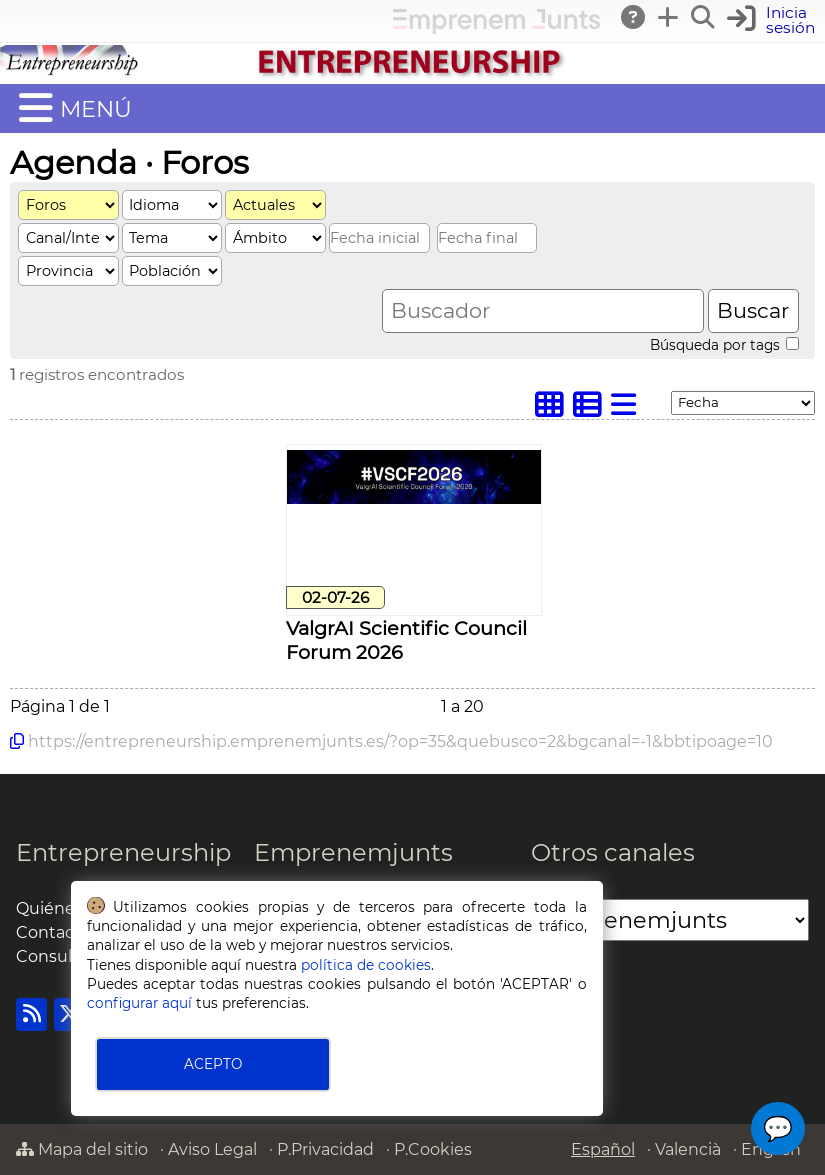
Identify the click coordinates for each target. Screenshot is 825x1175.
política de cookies (366, 965)
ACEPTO (213, 1064)
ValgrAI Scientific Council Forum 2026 (406, 640)
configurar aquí (139, 1003)
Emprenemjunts (353, 852)
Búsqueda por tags (724, 345)
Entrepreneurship (123, 852)
